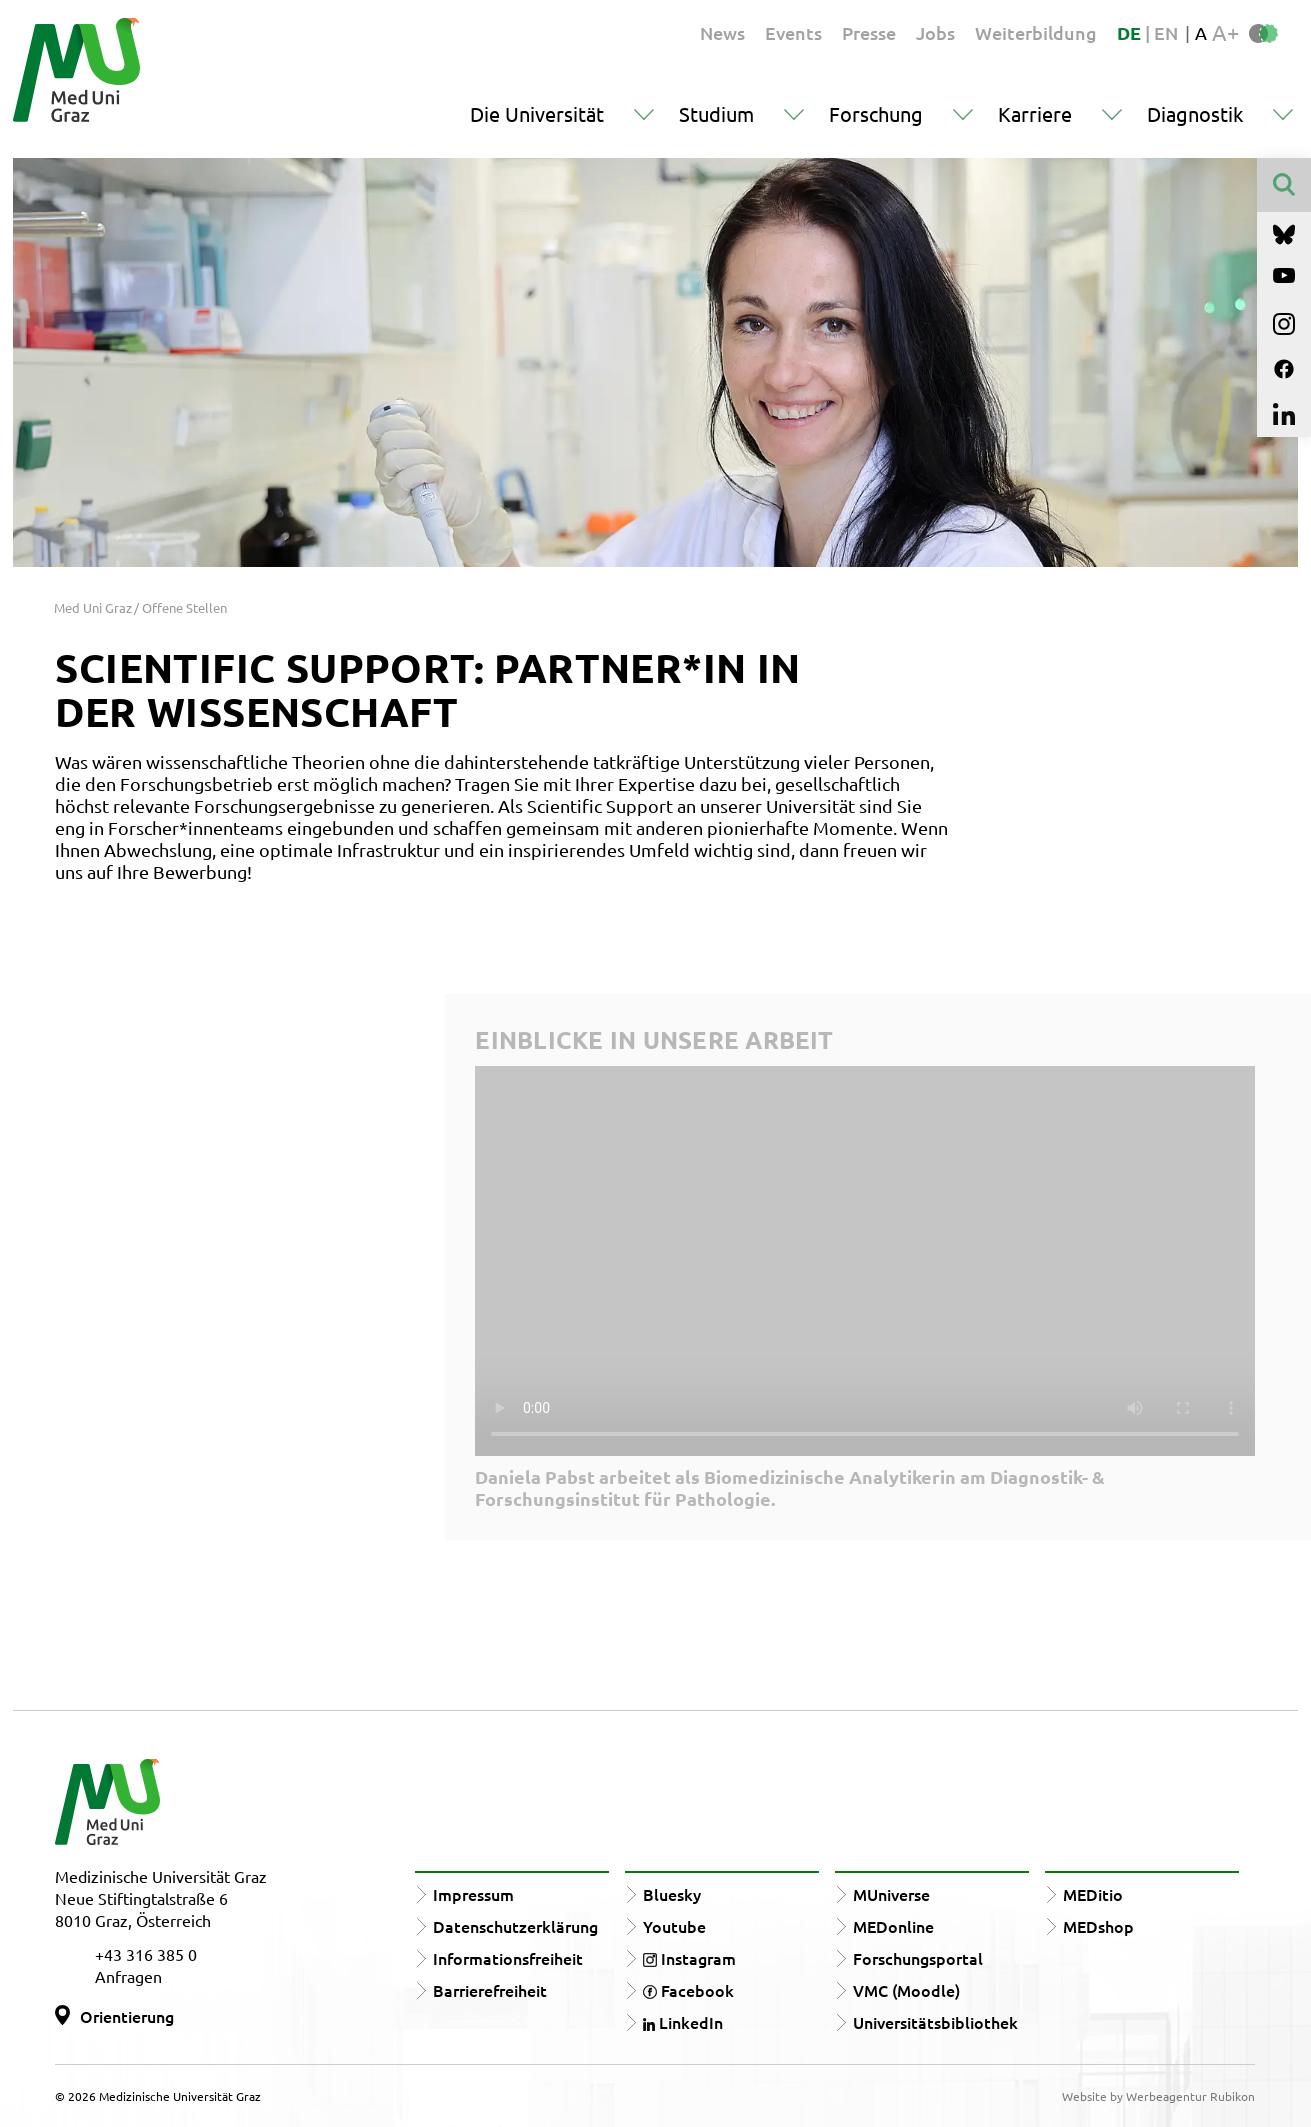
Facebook (688, 1990)
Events (793, 32)
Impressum (473, 1894)
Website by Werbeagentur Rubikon (1158, 2096)
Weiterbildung (1036, 32)
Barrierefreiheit (490, 1990)
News (722, 32)
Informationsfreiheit (508, 1958)
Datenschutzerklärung (515, 1926)
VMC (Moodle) (906, 1990)
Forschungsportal (918, 1958)
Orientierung (127, 2016)
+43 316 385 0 (146, 1954)
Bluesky (672, 1894)
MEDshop (1098, 1926)
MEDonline (893, 1926)
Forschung (876, 113)
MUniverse (891, 1894)
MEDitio (1093, 1894)
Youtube (674, 1926)
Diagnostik (1195, 113)
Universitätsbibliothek (935, 2022)
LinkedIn (683, 2022)
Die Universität (537, 113)
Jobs (935, 32)
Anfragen (128, 1976)
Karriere (1035, 113)
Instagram (689, 1958)
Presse (869, 32)
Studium (716, 113)
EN (1166, 32)
